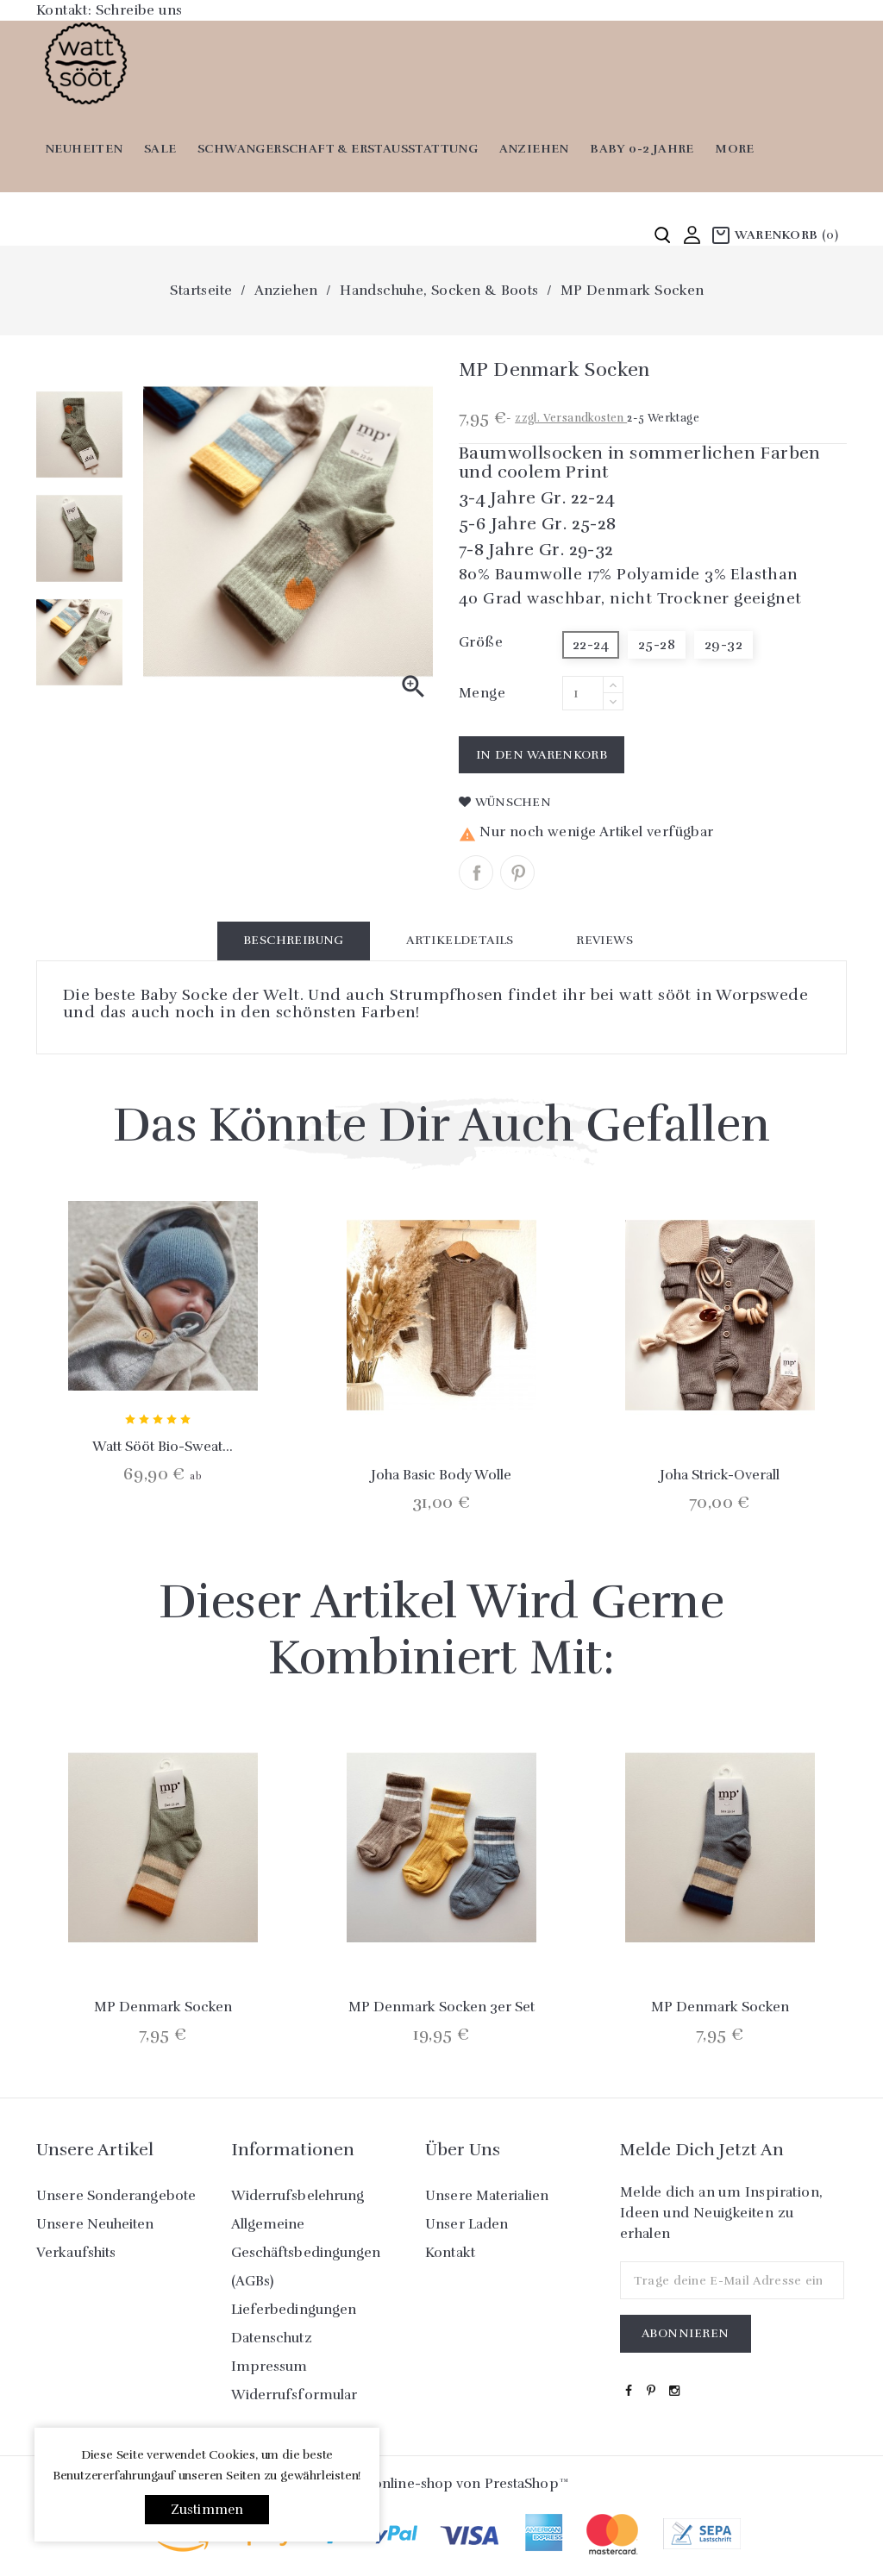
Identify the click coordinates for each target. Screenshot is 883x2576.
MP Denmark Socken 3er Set (441, 2007)
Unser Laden (466, 2224)
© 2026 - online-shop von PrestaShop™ (441, 2483)
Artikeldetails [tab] (460, 940)
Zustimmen (207, 2509)
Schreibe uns (139, 10)
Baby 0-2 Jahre (642, 148)
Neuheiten (84, 148)
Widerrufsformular (294, 2395)
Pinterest (517, 872)
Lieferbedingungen (294, 2309)
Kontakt (450, 2252)
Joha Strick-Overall (720, 1475)
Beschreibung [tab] (293, 940)
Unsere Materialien (486, 2195)
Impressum (269, 2366)
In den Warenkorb (541, 754)
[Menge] (583, 693)
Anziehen (534, 148)
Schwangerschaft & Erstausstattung (337, 148)
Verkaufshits (76, 2252)
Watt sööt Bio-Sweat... (162, 1446)
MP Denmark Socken (163, 2007)
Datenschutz (271, 2338)
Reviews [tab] (604, 940)
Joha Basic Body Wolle (441, 1475)
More (735, 148)
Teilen (476, 872)
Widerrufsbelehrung (298, 2195)
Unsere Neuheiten (95, 2224)
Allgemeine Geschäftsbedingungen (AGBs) (306, 2253)
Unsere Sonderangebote (116, 2195)
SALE (160, 148)
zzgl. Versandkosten (571, 418)
